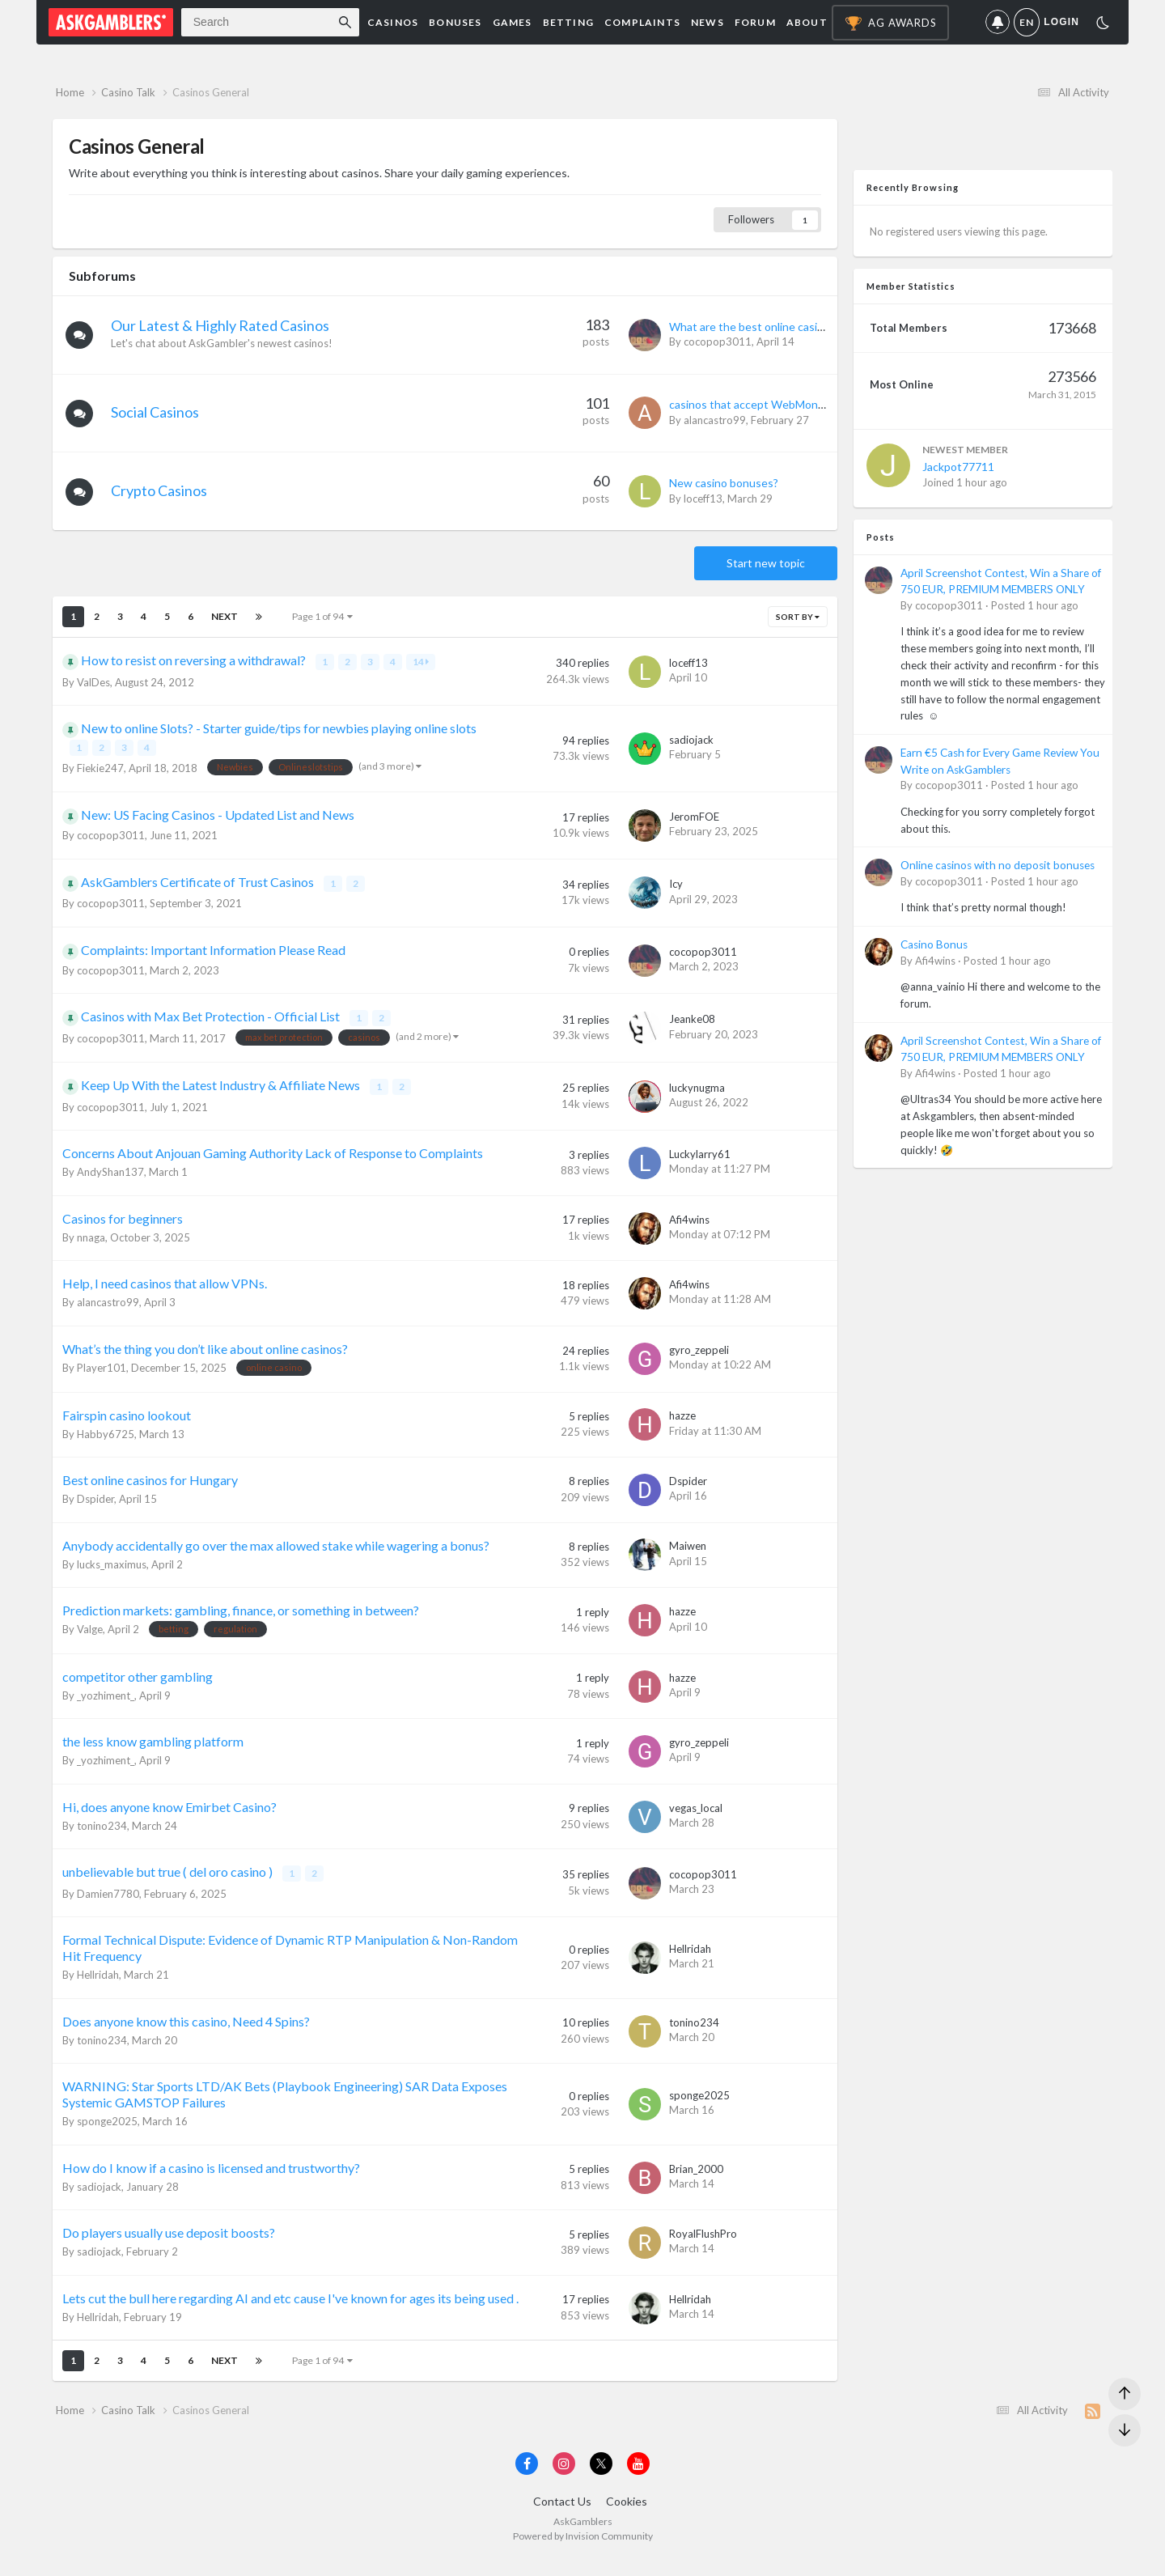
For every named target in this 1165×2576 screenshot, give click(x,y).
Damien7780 (108, 1898)
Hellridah (98, 1979)
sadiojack (691, 749)
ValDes (93, 691)
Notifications (993, 22)
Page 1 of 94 (322, 628)
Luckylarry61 (700, 1159)
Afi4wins (689, 1225)
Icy (676, 892)
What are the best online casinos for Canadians (788, 338)
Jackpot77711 (958, 478)
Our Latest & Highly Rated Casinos (225, 337)
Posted (1034, 616)
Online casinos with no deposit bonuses (997, 876)
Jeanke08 (692, 1027)
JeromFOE (694, 825)
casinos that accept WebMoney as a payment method (805, 416)
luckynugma (697, 1094)
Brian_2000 (696, 2172)
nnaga (91, 1243)
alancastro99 (715, 431)
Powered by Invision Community (583, 2552)
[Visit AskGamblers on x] (601, 2479)
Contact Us (562, 2517)
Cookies (626, 2517)
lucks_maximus (111, 1570)
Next (224, 628)
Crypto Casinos (164, 502)
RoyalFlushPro (703, 2238)
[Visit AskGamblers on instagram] (564, 2479)
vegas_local (695, 1813)
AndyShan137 (110, 1178)
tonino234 (102, 1831)
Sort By (798, 628)
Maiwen (687, 1552)
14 (421, 673)
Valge (90, 1634)
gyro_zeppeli (699, 1355)
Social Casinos (160, 423)
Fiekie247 (100, 776)
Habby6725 (105, 1439)
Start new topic (766, 574)
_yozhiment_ (105, 1701)
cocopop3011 (718, 352)
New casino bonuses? (723, 494)
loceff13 (703, 509)
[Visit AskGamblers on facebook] (526, 2479)
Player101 (101, 1373)
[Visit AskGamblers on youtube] (638, 2479)
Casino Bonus (934, 955)
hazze (682, 1421)
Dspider (95, 1504)
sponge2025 (107, 2126)
